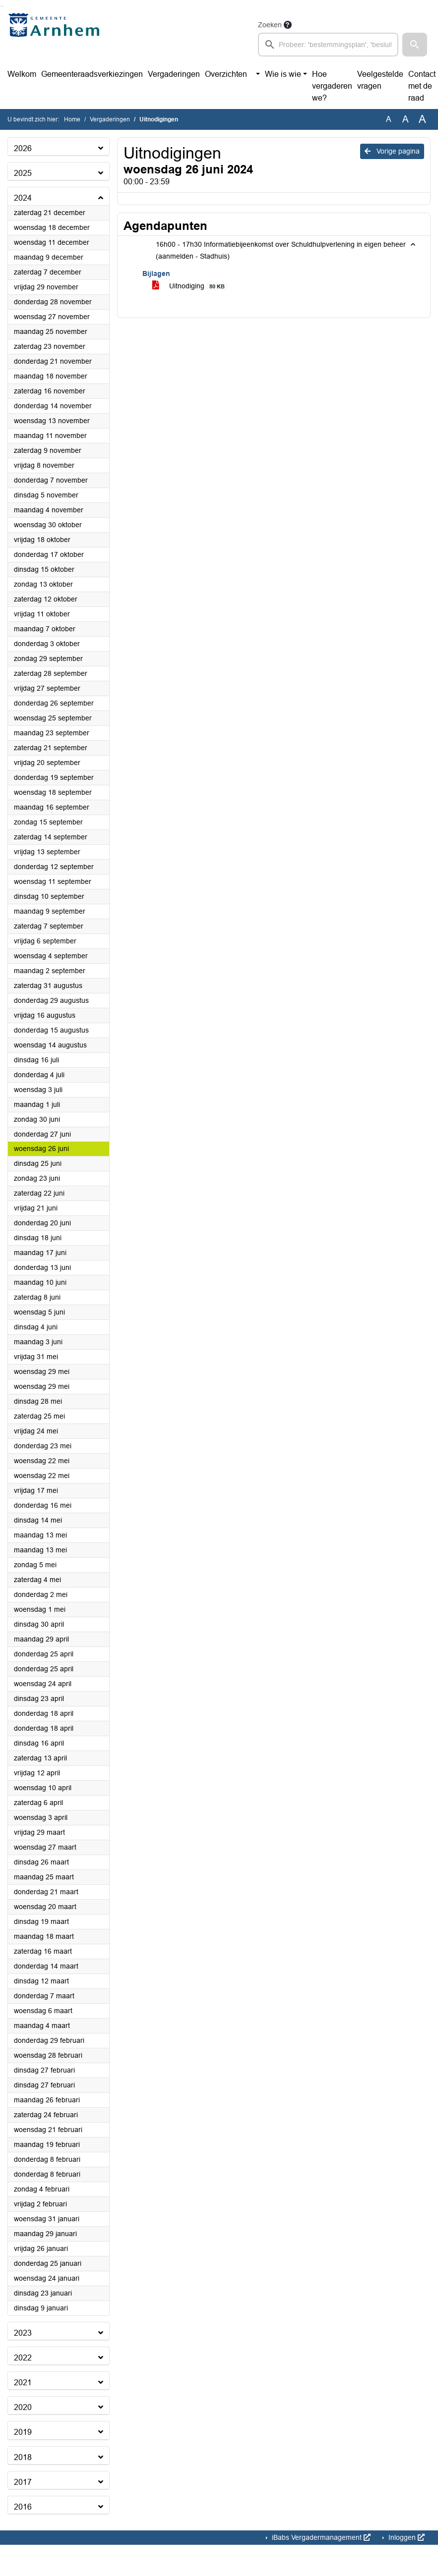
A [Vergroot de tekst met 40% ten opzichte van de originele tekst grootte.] (422, 119)
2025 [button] (23, 173)
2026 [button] (23, 148)
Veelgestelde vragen (380, 80)
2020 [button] (23, 2407)
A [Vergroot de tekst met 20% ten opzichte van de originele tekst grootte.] (405, 119)
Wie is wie (283, 74)
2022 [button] (23, 2358)
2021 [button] (23, 2382)
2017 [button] (23, 2482)
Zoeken (270, 25)
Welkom (21, 74)
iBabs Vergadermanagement (320, 2537)
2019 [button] (23, 2432)
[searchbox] (328, 44)
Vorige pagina (392, 151)
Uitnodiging (190, 286)
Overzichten (226, 74)
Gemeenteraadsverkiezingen (92, 74)
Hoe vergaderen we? (332, 86)
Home (72, 119)
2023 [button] (23, 2333)
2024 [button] (23, 198)
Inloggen (405, 2537)
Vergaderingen (174, 74)
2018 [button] (23, 2457)
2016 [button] (23, 2507)
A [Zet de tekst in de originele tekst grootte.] (388, 119)
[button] (414, 44)
